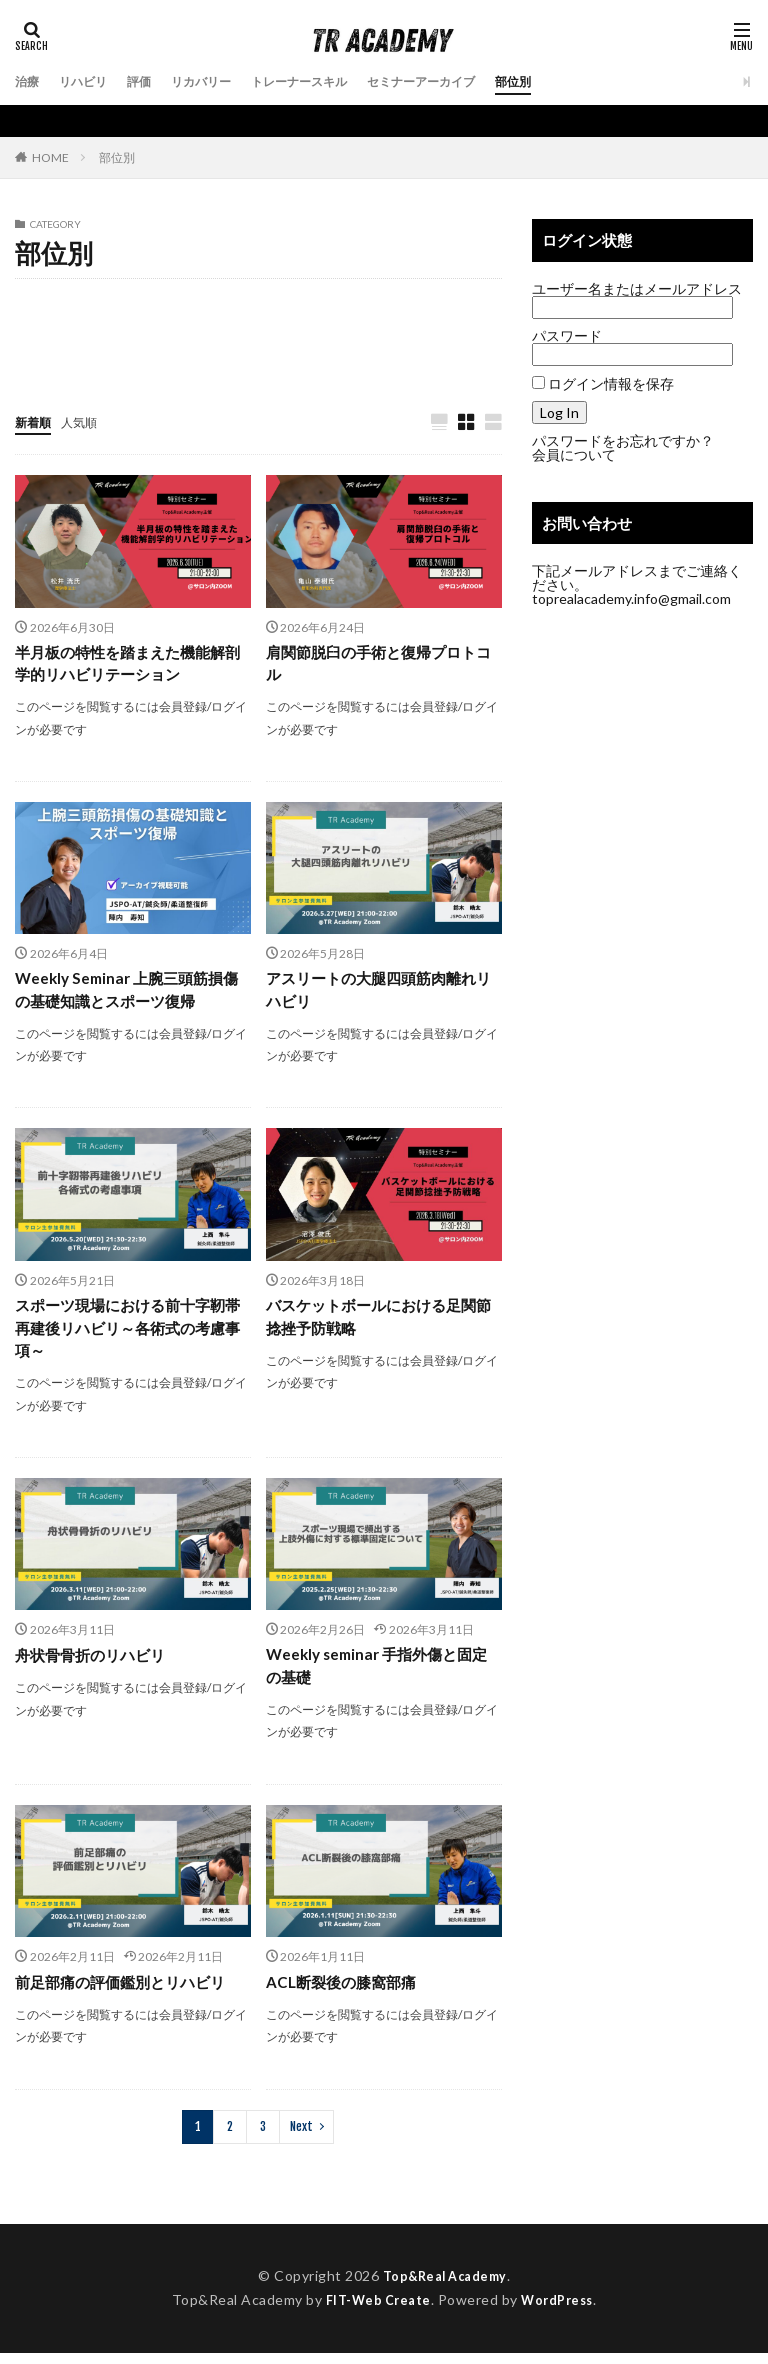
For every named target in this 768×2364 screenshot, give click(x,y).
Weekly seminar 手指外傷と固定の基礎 (383, 1676)
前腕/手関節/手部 (188, 315)
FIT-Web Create (373, 2311)
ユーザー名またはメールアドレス (637, 288)
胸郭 (122, 354)
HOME (50, 157)
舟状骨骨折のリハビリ (95, 1664)
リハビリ (91, 81)
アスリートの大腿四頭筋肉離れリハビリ (378, 994)
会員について (574, 454)
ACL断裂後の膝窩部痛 (345, 1993)
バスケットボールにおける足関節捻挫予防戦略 (378, 1323)
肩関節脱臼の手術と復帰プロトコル (378, 665)
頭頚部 (352, 354)
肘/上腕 (382, 315)
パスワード (567, 335)
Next (301, 2137)
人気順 (88, 421)
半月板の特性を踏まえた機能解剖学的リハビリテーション (127, 665)
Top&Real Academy (445, 2286)
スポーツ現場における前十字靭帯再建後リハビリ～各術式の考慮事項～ (127, 1335)
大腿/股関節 (298, 315)
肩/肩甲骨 (52, 354)
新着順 (36, 421)
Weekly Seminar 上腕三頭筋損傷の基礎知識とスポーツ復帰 (125, 994)
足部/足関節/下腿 (256, 354)
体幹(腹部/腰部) (68, 315)
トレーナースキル (333, 81)
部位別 (576, 81)
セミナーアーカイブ (472, 81)
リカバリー (222, 81)
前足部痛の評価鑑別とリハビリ (127, 1993)
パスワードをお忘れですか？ (623, 440)
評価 (153, 81)
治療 (29, 81)
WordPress (562, 2311)
